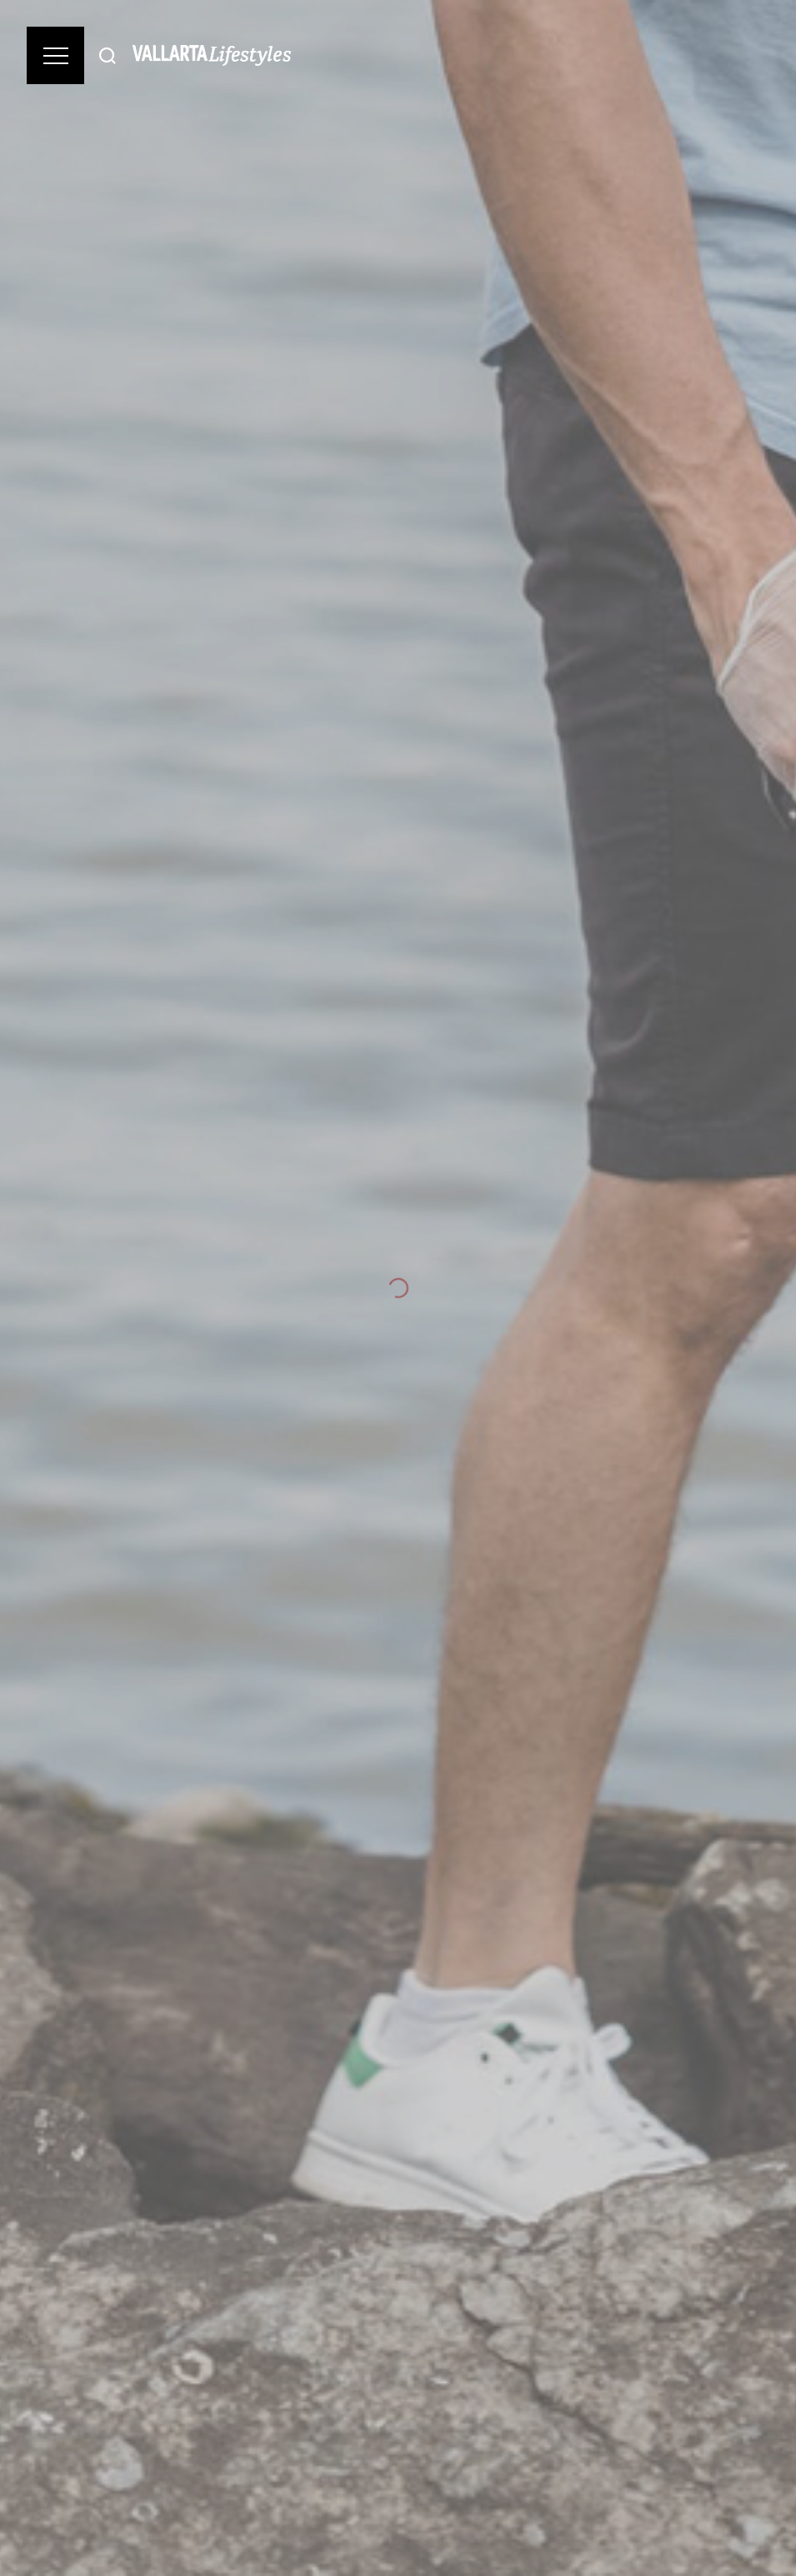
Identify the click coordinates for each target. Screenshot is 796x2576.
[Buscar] (107, 55)
